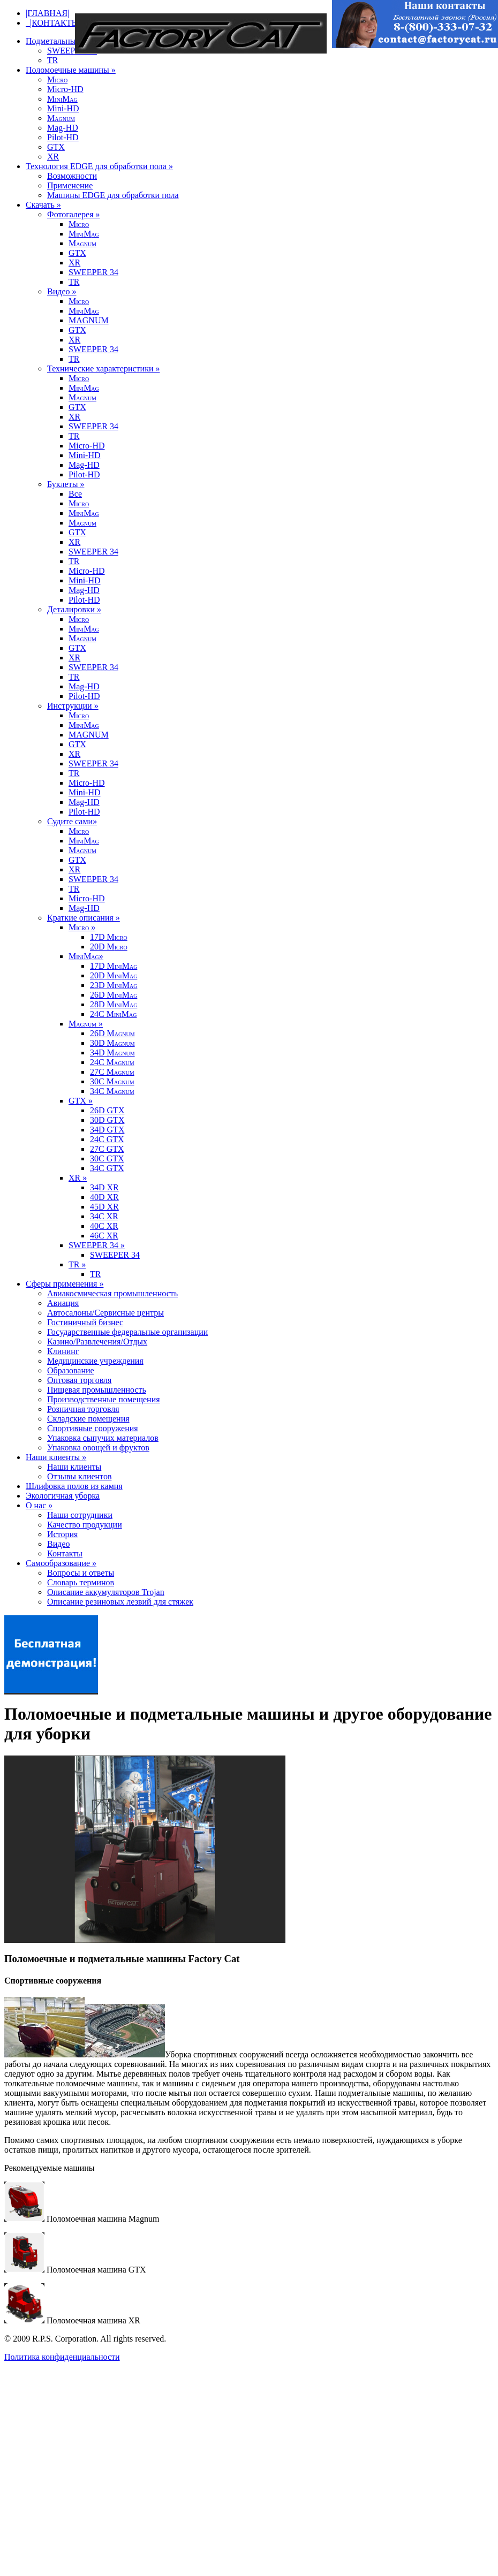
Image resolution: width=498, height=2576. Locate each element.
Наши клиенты (74, 1466)
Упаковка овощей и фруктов (98, 1447)
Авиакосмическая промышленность (112, 1293)
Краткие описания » (83, 917)
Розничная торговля (83, 1409)
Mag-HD (62, 127)
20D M (108, 946)
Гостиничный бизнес (85, 1322)
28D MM (113, 1004)
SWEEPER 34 (72, 50)
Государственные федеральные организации (127, 1331)
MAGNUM (89, 320)
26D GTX (107, 1110)
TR (52, 60)
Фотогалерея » (73, 214)
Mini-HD (63, 108)
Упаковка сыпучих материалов (103, 1437)
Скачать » (43, 204)
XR (53, 156)
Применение (70, 185)
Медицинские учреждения (95, 1360)
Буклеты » (65, 484)
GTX (56, 146)
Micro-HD (65, 89)
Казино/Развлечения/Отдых (97, 1341)
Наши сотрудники (79, 1514)
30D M (112, 1042)
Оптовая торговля (79, 1380)
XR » (78, 1177)
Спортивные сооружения (92, 1428)
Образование (70, 1370)
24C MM (113, 1014)
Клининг (63, 1351)
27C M (112, 1071)
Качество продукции (84, 1524)
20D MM (113, 975)
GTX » (81, 1100)
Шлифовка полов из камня (74, 1486)
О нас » (39, 1505)
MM (62, 98)
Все (75, 493)
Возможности (72, 175)
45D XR (104, 1206)
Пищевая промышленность (96, 1389)
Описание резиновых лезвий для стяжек (120, 1601)
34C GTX (107, 1168)
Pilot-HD (63, 137)
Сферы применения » (64, 1283)
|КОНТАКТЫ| (53, 22)
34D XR (104, 1187)
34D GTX (107, 1129)
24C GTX (107, 1139)
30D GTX (107, 1119)
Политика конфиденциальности (62, 2356)
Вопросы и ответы (80, 1572)
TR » (77, 1264)
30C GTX (107, 1158)
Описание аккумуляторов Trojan (105, 1592)
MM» (86, 956)
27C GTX (107, 1148)
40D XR (104, 1197)
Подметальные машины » (72, 40)
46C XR (104, 1235)
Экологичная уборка (63, 1495)
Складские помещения (88, 1418)
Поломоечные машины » (71, 69)
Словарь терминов (80, 1582)
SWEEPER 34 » (97, 1245)
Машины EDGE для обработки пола (113, 195)
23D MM (113, 985)
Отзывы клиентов (79, 1476)
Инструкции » (73, 705)
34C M (112, 1091)
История (62, 1534)
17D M (108, 936)
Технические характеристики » (103, 368)
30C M (112, 1081)
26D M (112, 1033)
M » (82, 927)
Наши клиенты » (56, 1457)
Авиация (63, 1303)
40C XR (104, 1225)
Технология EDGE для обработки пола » (99, 166)
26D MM (113, 994)
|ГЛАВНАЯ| (47, 13)
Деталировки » (74, 609)
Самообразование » (61, 1563)
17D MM (113, 965)
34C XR (104, 1216)
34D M (112, 1052)
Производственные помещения (103, 1399)
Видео (58, 1543)
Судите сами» (72, 821)
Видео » (61, 291)
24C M (112, 1062)
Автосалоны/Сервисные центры (105, 1312)
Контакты (64, 1553)
